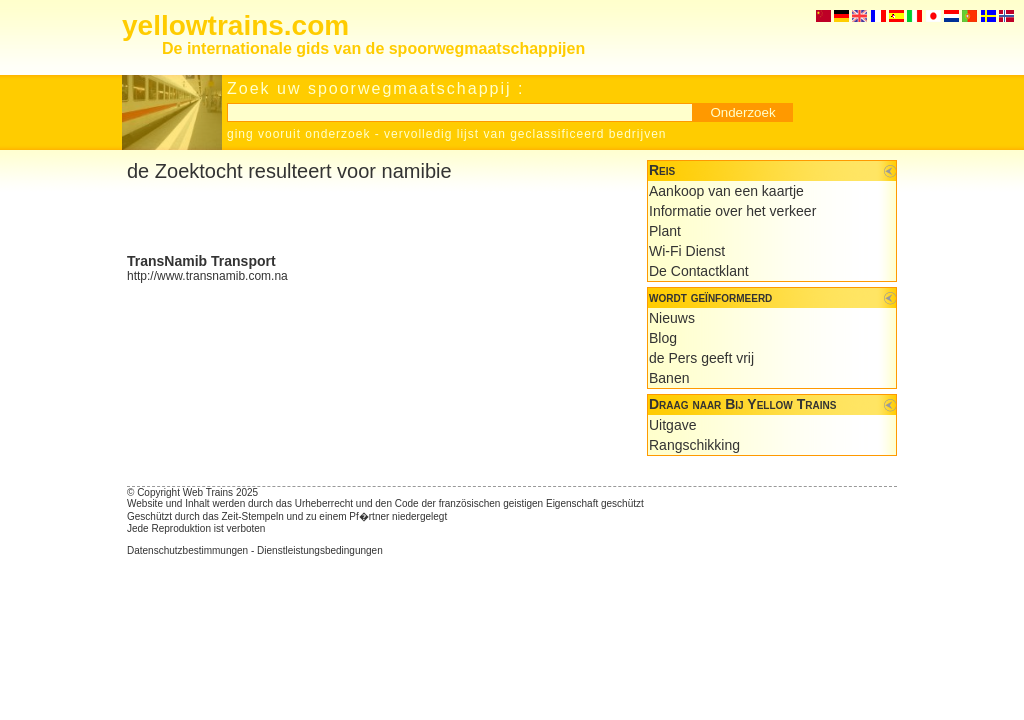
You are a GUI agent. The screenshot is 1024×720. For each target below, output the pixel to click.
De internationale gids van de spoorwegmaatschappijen (373, 48)
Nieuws (672, 318)
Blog (663, 338)
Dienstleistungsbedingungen (320, 550)
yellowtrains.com (235, 25)
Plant (665, 231)
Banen (669, 378)
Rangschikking (694, 445)
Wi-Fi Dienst (687, 251)
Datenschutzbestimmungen (187, 550)
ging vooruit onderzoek (298, 134)
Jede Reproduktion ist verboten (196, 528)
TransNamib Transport (201, 261)
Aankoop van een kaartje (726, 191)
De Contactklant (699, 271)
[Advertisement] (361, 218)
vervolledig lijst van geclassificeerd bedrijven (525, 134)
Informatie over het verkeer (732, 211)
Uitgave (672, 425)
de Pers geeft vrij (701, 358)
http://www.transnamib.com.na (207, 276)
